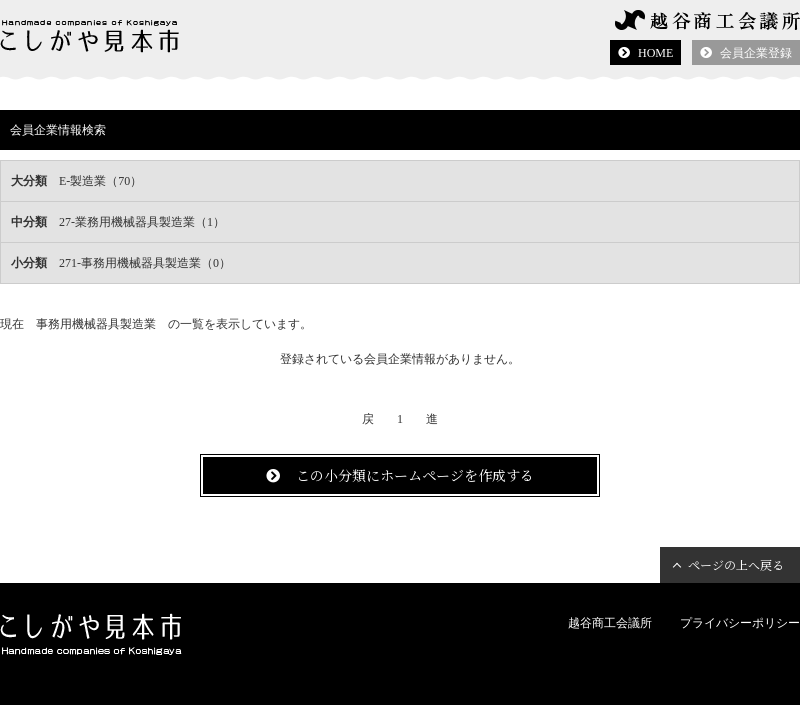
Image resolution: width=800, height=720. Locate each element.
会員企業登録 (756, 53)
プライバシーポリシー (740, 623)
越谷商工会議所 (610, 623)
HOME (655, 53)
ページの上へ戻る (736, 564)
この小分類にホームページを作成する (415, 475)
